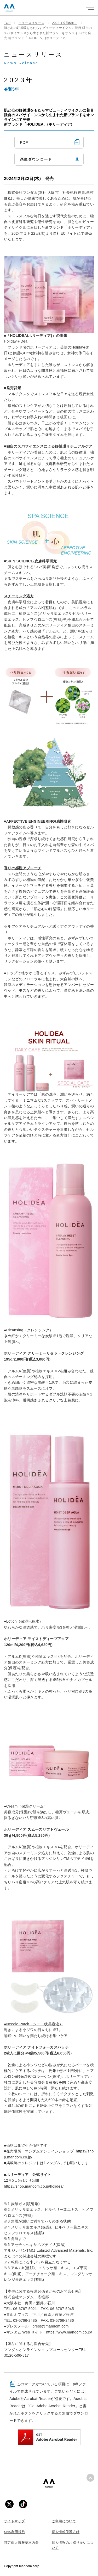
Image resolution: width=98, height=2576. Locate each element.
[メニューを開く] (90, 8)
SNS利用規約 (14, 2532)
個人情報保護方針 (66, 2532)
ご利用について (64, 2521)
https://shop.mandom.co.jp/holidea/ (34, 2186)
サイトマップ (14, 2521)
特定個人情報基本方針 (21, 2542)
